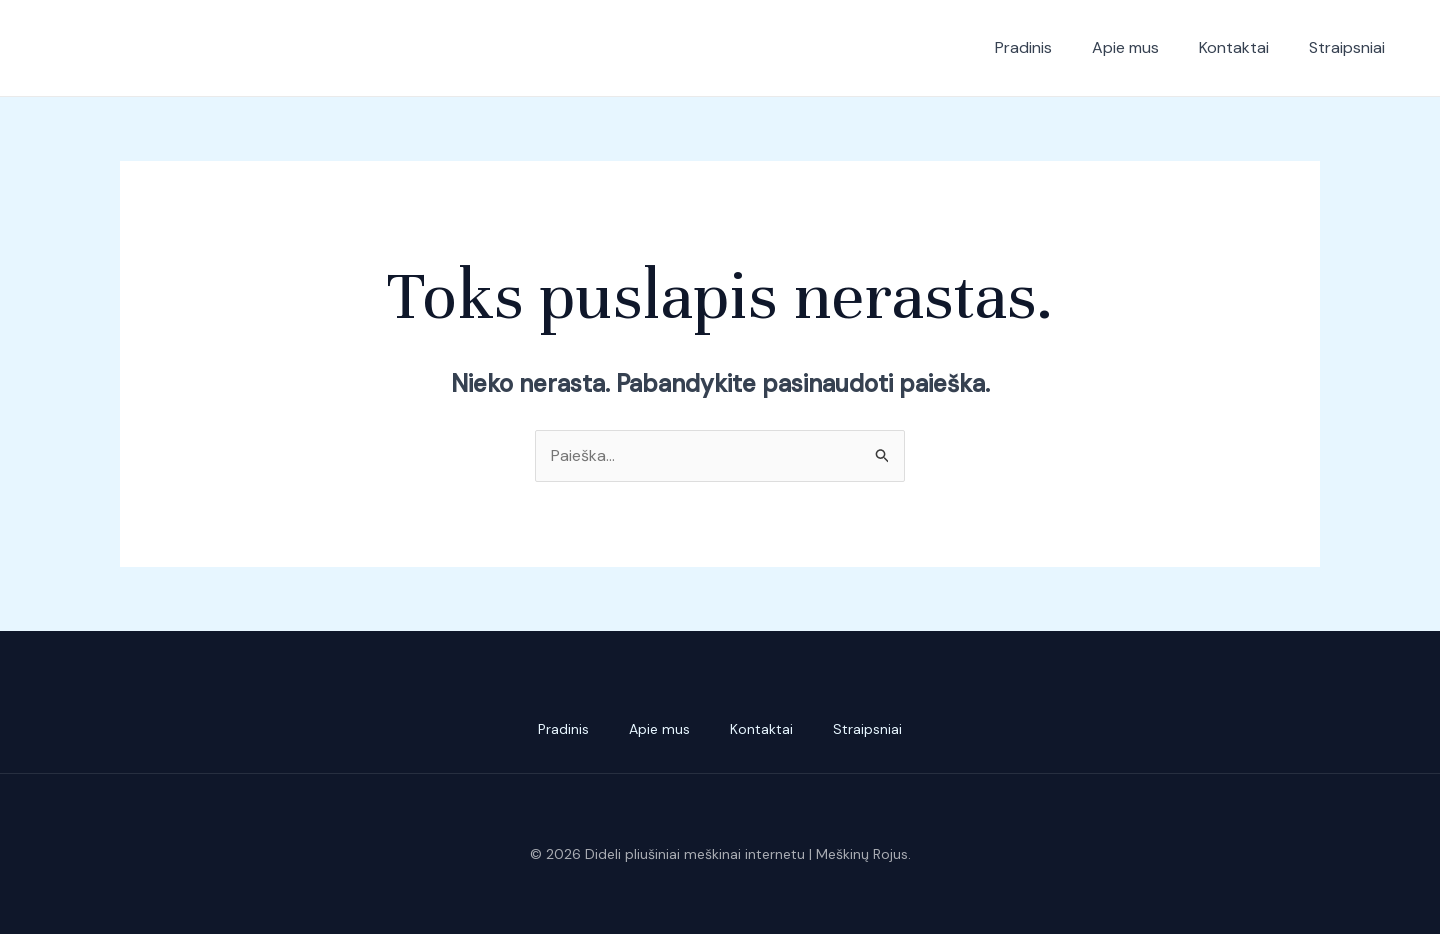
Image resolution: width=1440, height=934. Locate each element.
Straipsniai (1347, 47)
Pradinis (1023, 47)
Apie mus (1125, 47)
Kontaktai (1234, 47)
